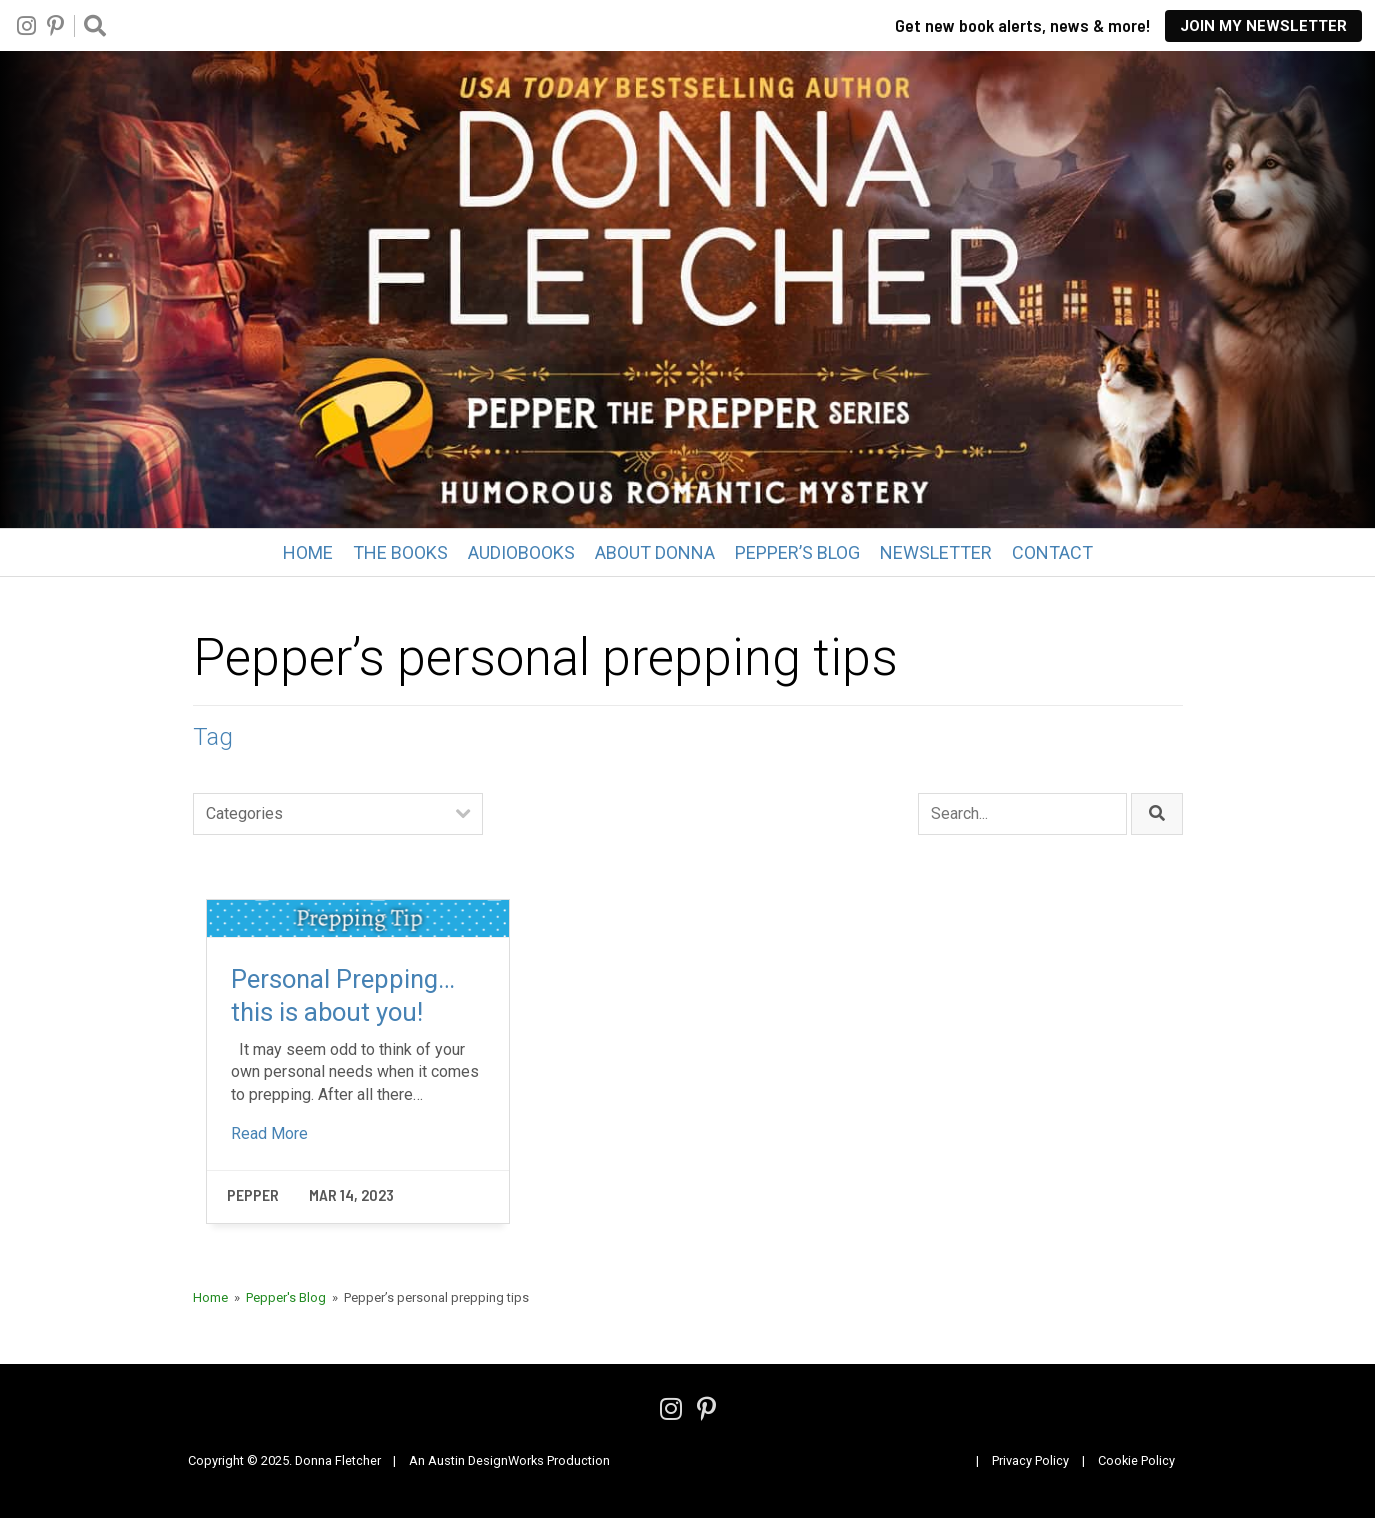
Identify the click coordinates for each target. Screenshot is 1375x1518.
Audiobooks (521, 552)
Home (308, 552)
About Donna (655, 552)
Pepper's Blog (286, 1297)
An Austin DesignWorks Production (509, 1460)
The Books (400, 552)
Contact (1052, 552)
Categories (244, 813)
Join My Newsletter (1263, 26)
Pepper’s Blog (797, 552)
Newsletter (936, 552)
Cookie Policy (1136, 1460)
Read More (269, 1133)
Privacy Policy (1030, 1460)
